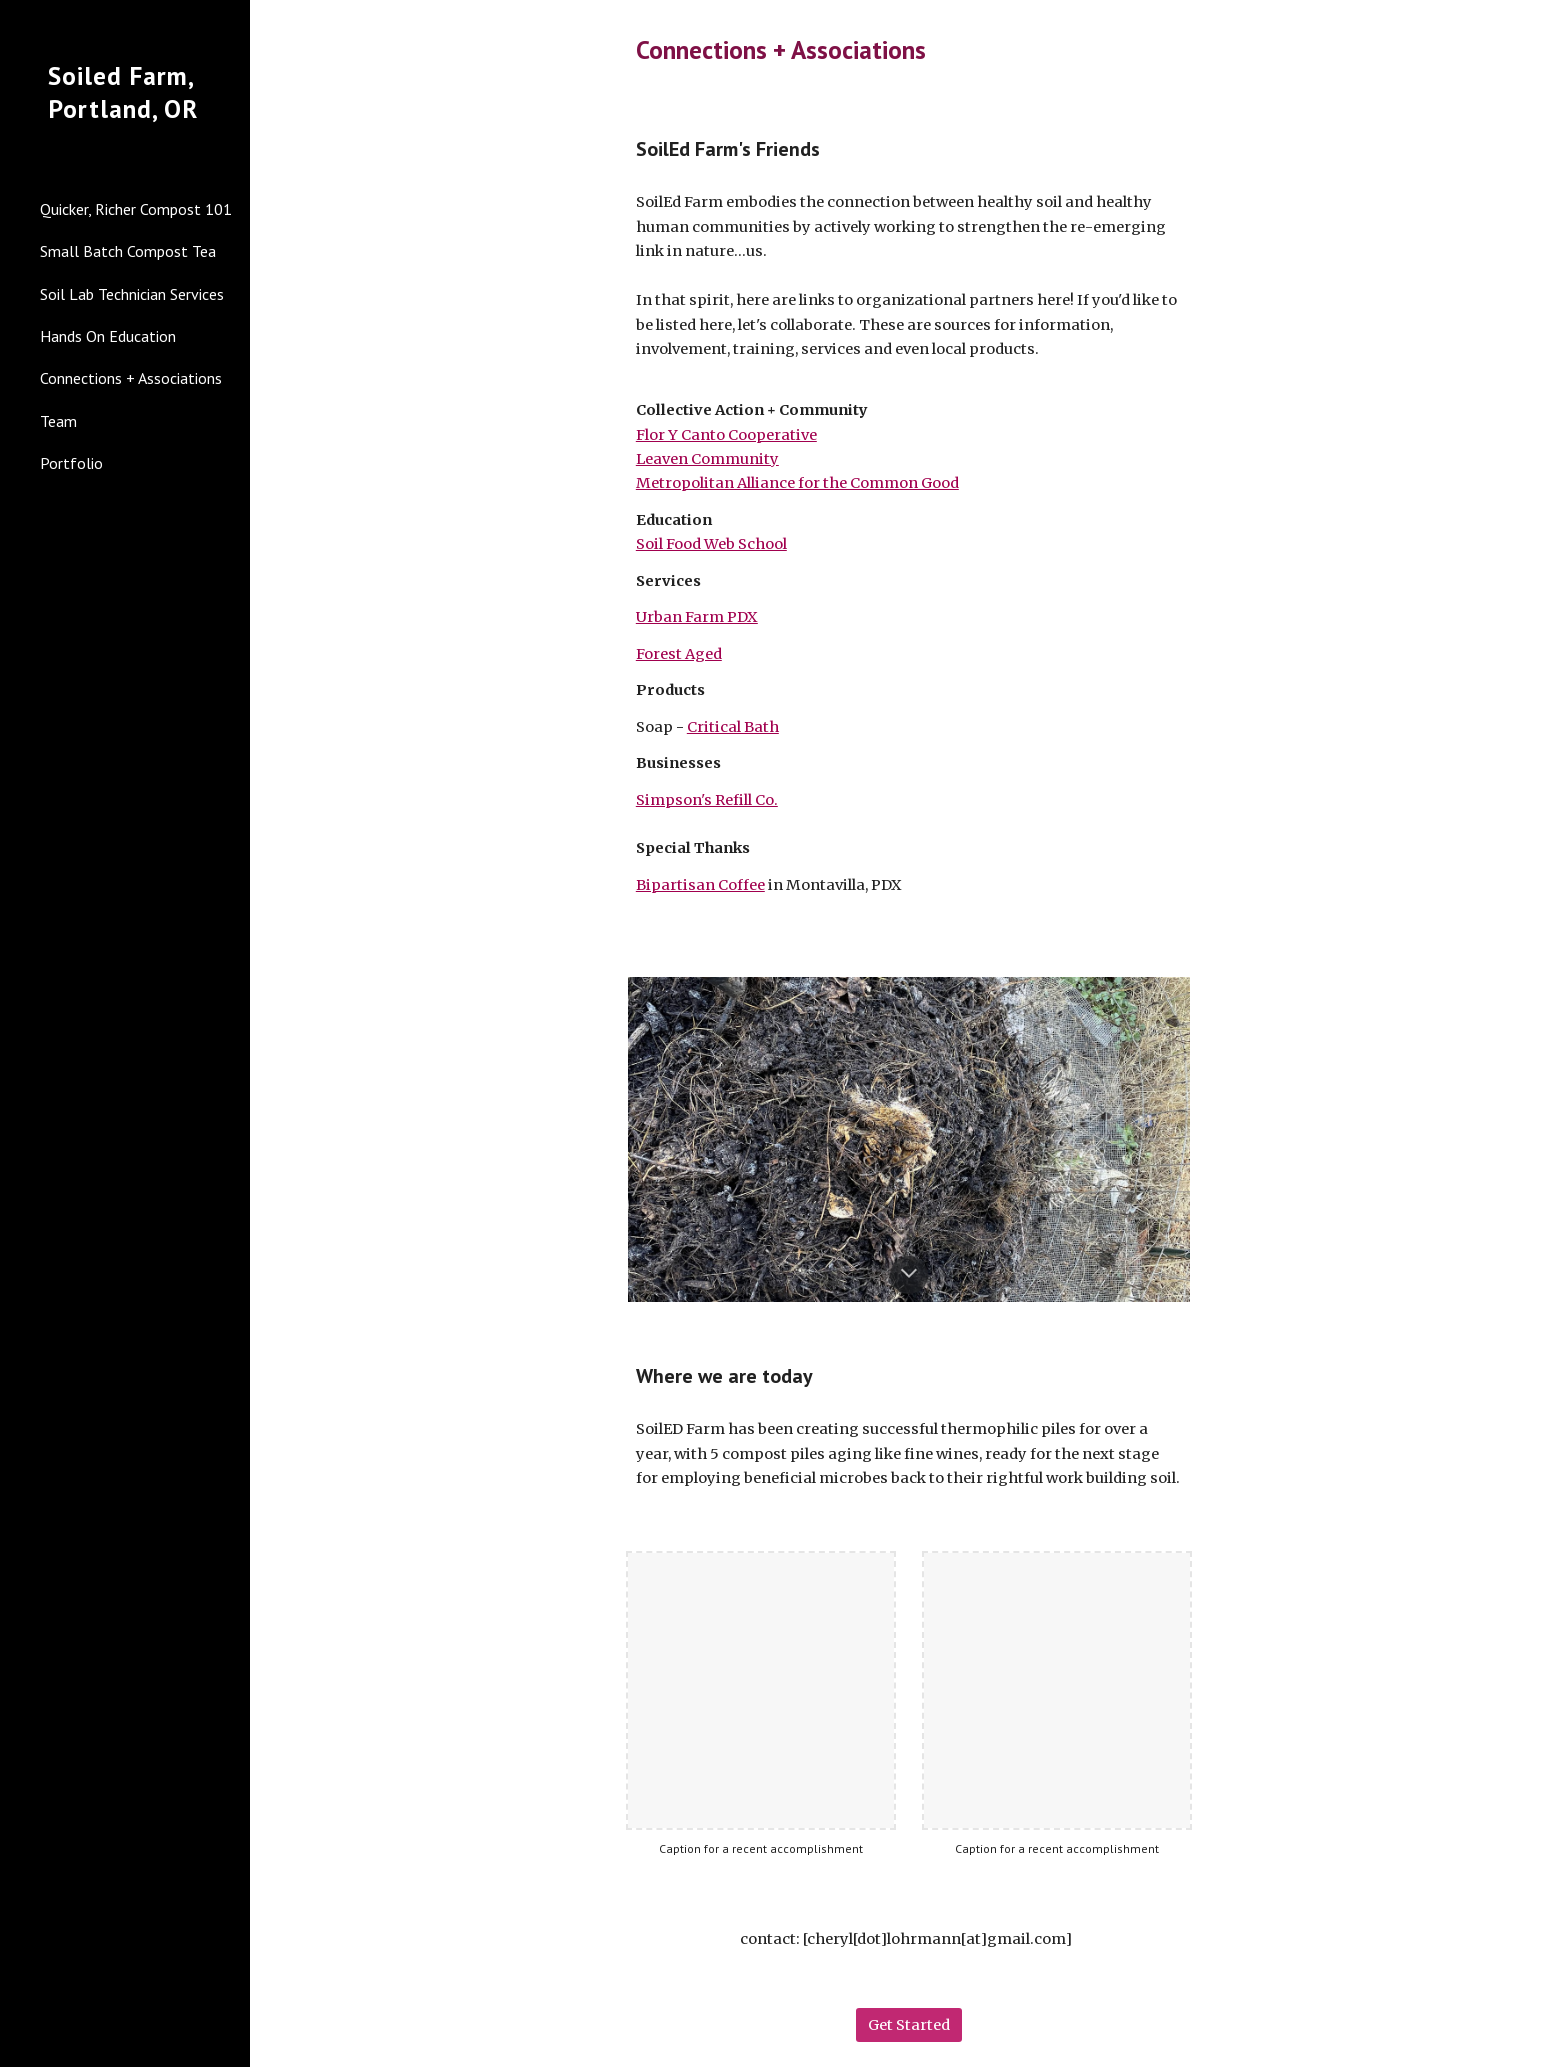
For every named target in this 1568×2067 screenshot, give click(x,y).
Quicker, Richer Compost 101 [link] (136, 209)
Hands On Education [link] (108, 336)
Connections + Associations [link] (131, 378)
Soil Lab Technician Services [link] (132, 294)
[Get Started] (909, 2024)
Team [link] (58, 421)
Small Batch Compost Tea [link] (128, 251)
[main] (909, 49)
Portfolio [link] (71, 463)
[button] (1544, 28)
